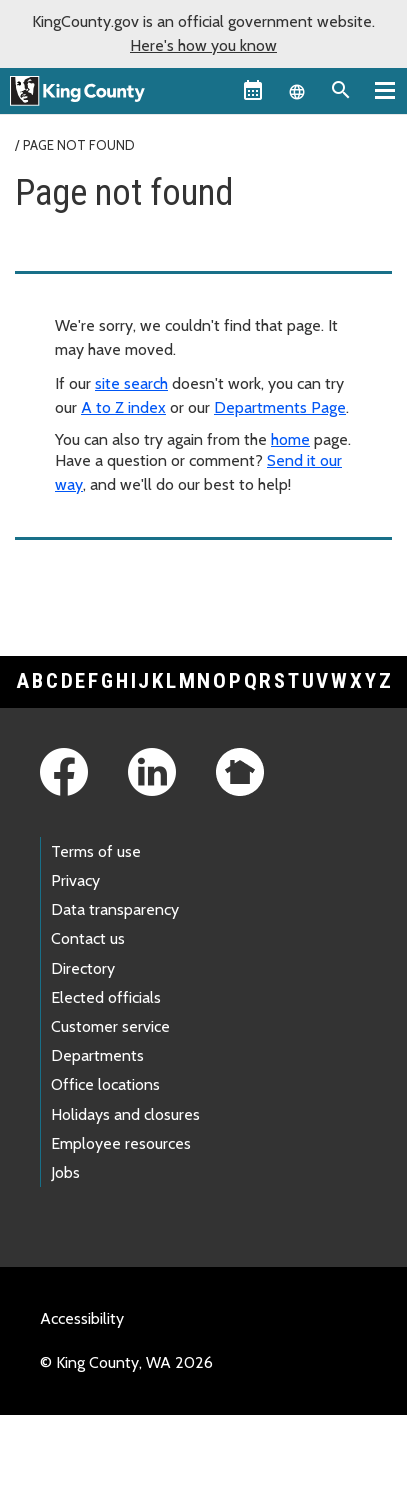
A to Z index (123, 407)
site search (131, 383)
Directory (83, 968)
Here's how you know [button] (203, 45)
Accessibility (82, 1318)
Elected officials (106, 997)
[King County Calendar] (253, 90)
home (290, 439)
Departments (97, 1055)
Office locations (105, 1084)
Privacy (75, 880)
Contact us (88, 938)
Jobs (65, 1172)
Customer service (110, 1026)
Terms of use (96, 851)
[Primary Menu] (385, 90)
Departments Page (280, 407)
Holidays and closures (125, 1114)
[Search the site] (341, 90)
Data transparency (115, 909)
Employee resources (121, 1143)
